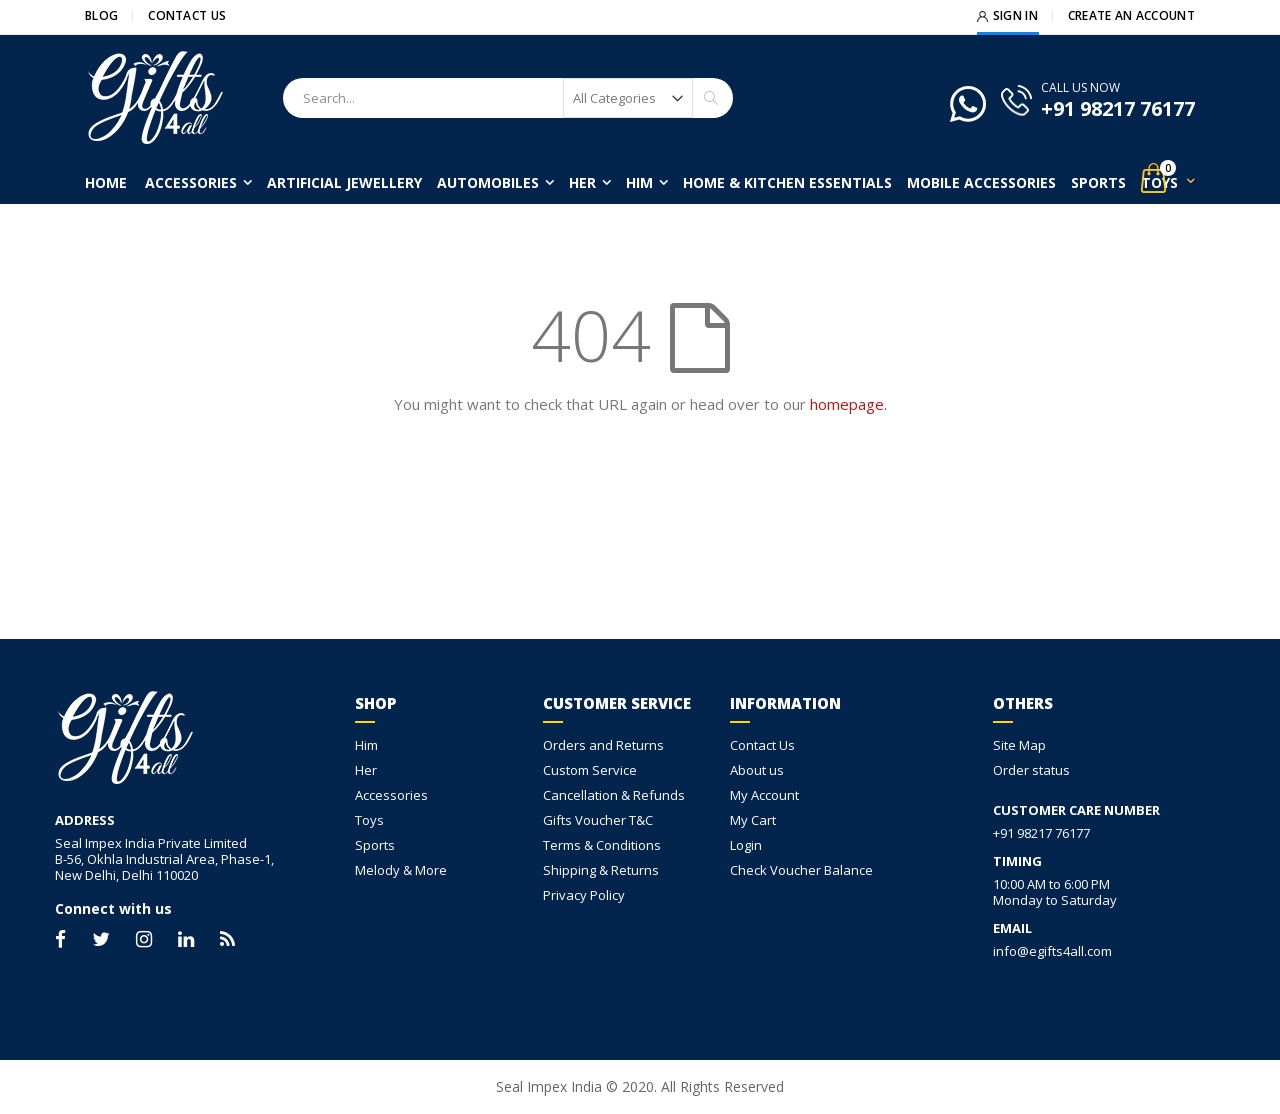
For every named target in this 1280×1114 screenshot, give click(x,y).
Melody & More (401, 870)
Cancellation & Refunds (614, 795)
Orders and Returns (603, 745)
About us (757, 770)
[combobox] (508, 98)
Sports (375, 845)
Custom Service (590, 770)
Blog (101, 16)
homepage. (848, 404)
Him (366, 745)
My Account (764, 795)
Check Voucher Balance (801, 870)
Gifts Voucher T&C (598, 820)
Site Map (1019, 745)
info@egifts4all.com (1052, 951)
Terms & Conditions (602, 845)
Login (746, 845)
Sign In (1015, 16)
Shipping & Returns (601, 870)
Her (366, 770)
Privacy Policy (584, 895)
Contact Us (187, 16)
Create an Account (1131, 16)
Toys (369, 820)
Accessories (391, 795)
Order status (1031, 770)
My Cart (753, 820)
